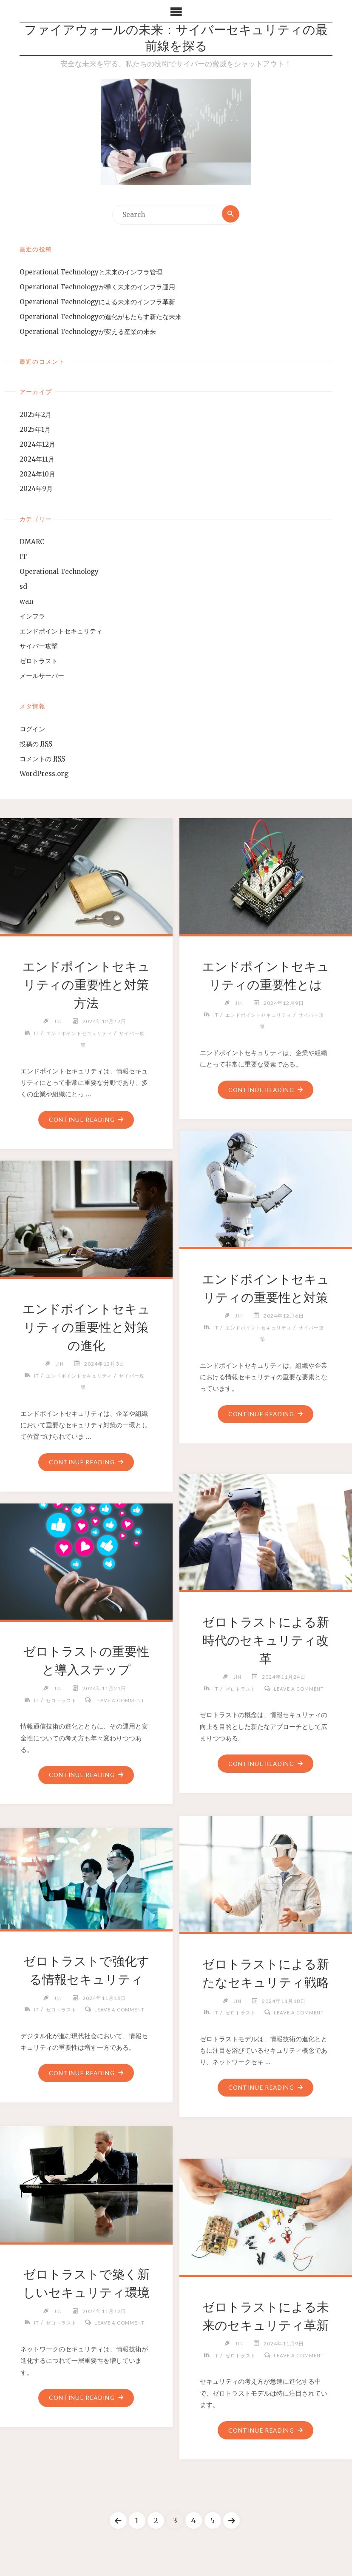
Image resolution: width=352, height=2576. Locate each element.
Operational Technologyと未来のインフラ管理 (91, 273)
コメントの (42, 760)
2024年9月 (36, 490)
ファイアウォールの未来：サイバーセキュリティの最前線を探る (176, 40)
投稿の (36, 745)
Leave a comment (269, 1701)
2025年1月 (35, 431)
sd (23, 588)
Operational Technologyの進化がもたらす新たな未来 (101, 318)
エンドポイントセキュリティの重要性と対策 (266, 1298)
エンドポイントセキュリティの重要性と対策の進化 (86, 1328)
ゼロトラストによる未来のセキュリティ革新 (265, 2326)
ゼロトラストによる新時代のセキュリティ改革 (265, 1641)
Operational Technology (59, 573)
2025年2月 (35, 416)
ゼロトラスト (39, 662)
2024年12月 (37, 446)
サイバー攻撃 (39, 647)
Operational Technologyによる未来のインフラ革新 (97, 303)
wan (26, 603)
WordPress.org (44, 775)
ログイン (32, 730)
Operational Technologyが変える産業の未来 (88, 332)
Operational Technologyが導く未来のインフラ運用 (97, 288)
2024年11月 (37, 460)
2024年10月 (37, 475)
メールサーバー (42, 677)
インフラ (32, 617)
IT (23, 558)
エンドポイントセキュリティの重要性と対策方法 (86, 985)
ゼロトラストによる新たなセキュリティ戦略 (265, 1983)
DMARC (32, 543)
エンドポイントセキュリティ (61, 632)
